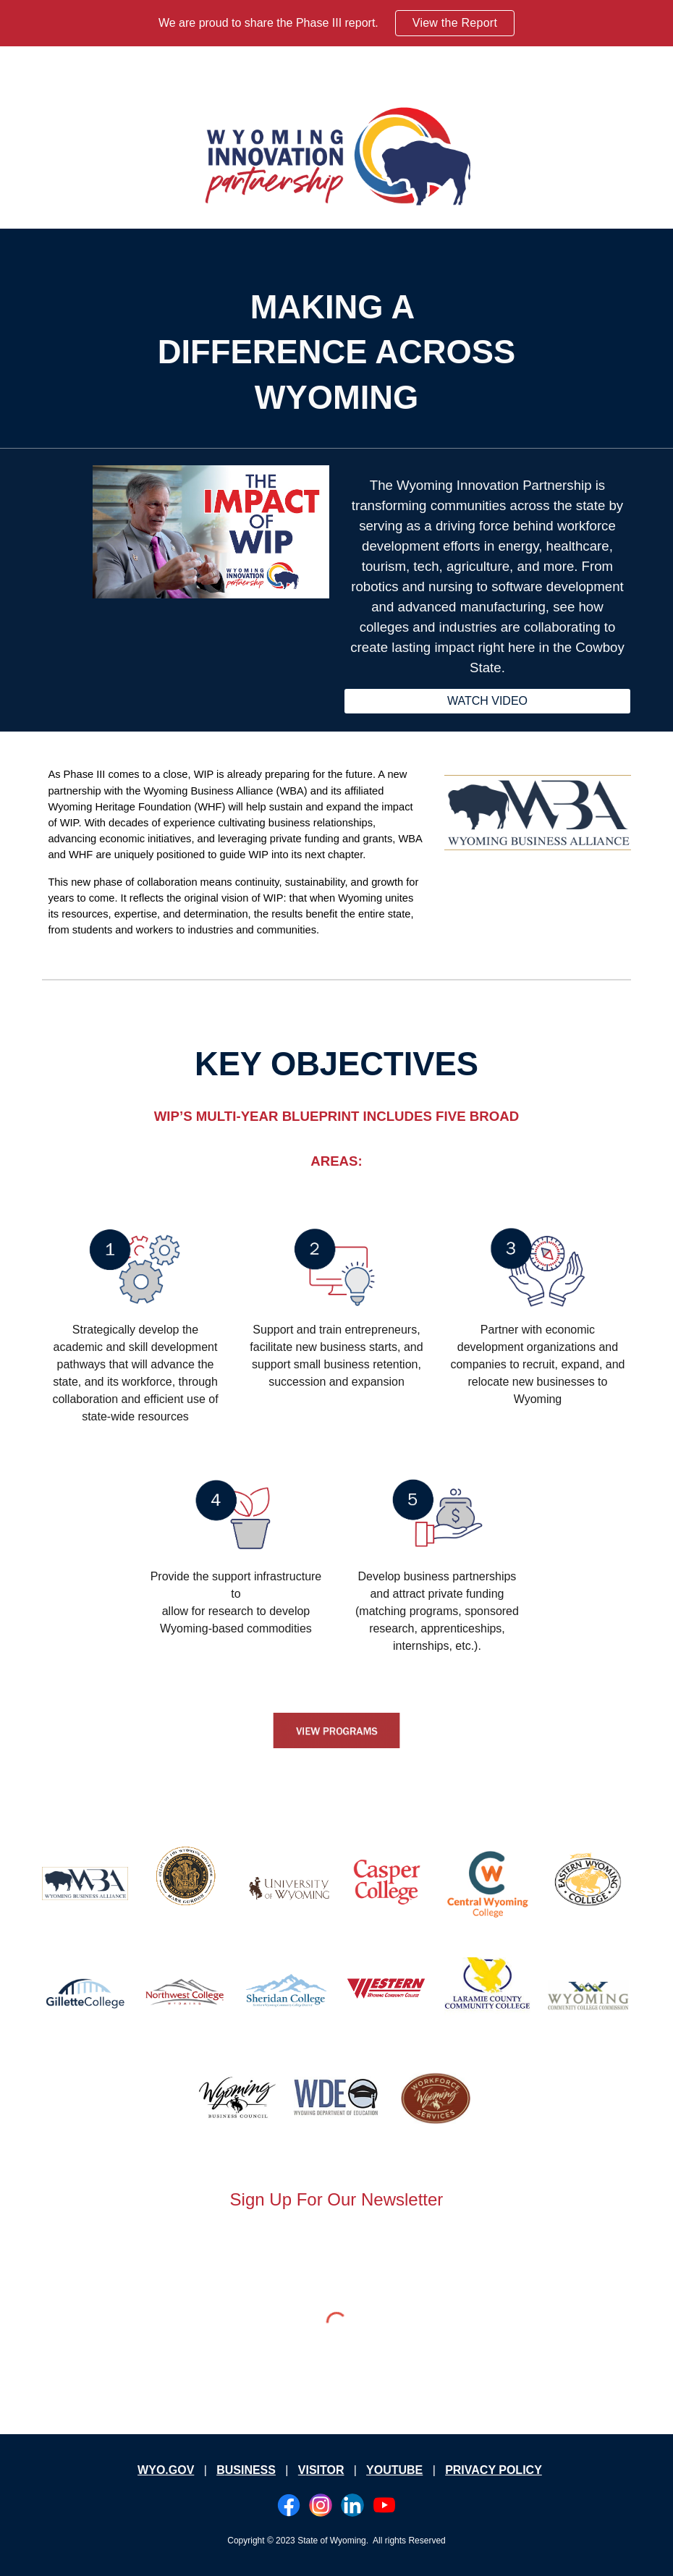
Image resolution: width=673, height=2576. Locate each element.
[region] (336, 23)
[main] (336, 353)
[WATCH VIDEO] (487, 701)
